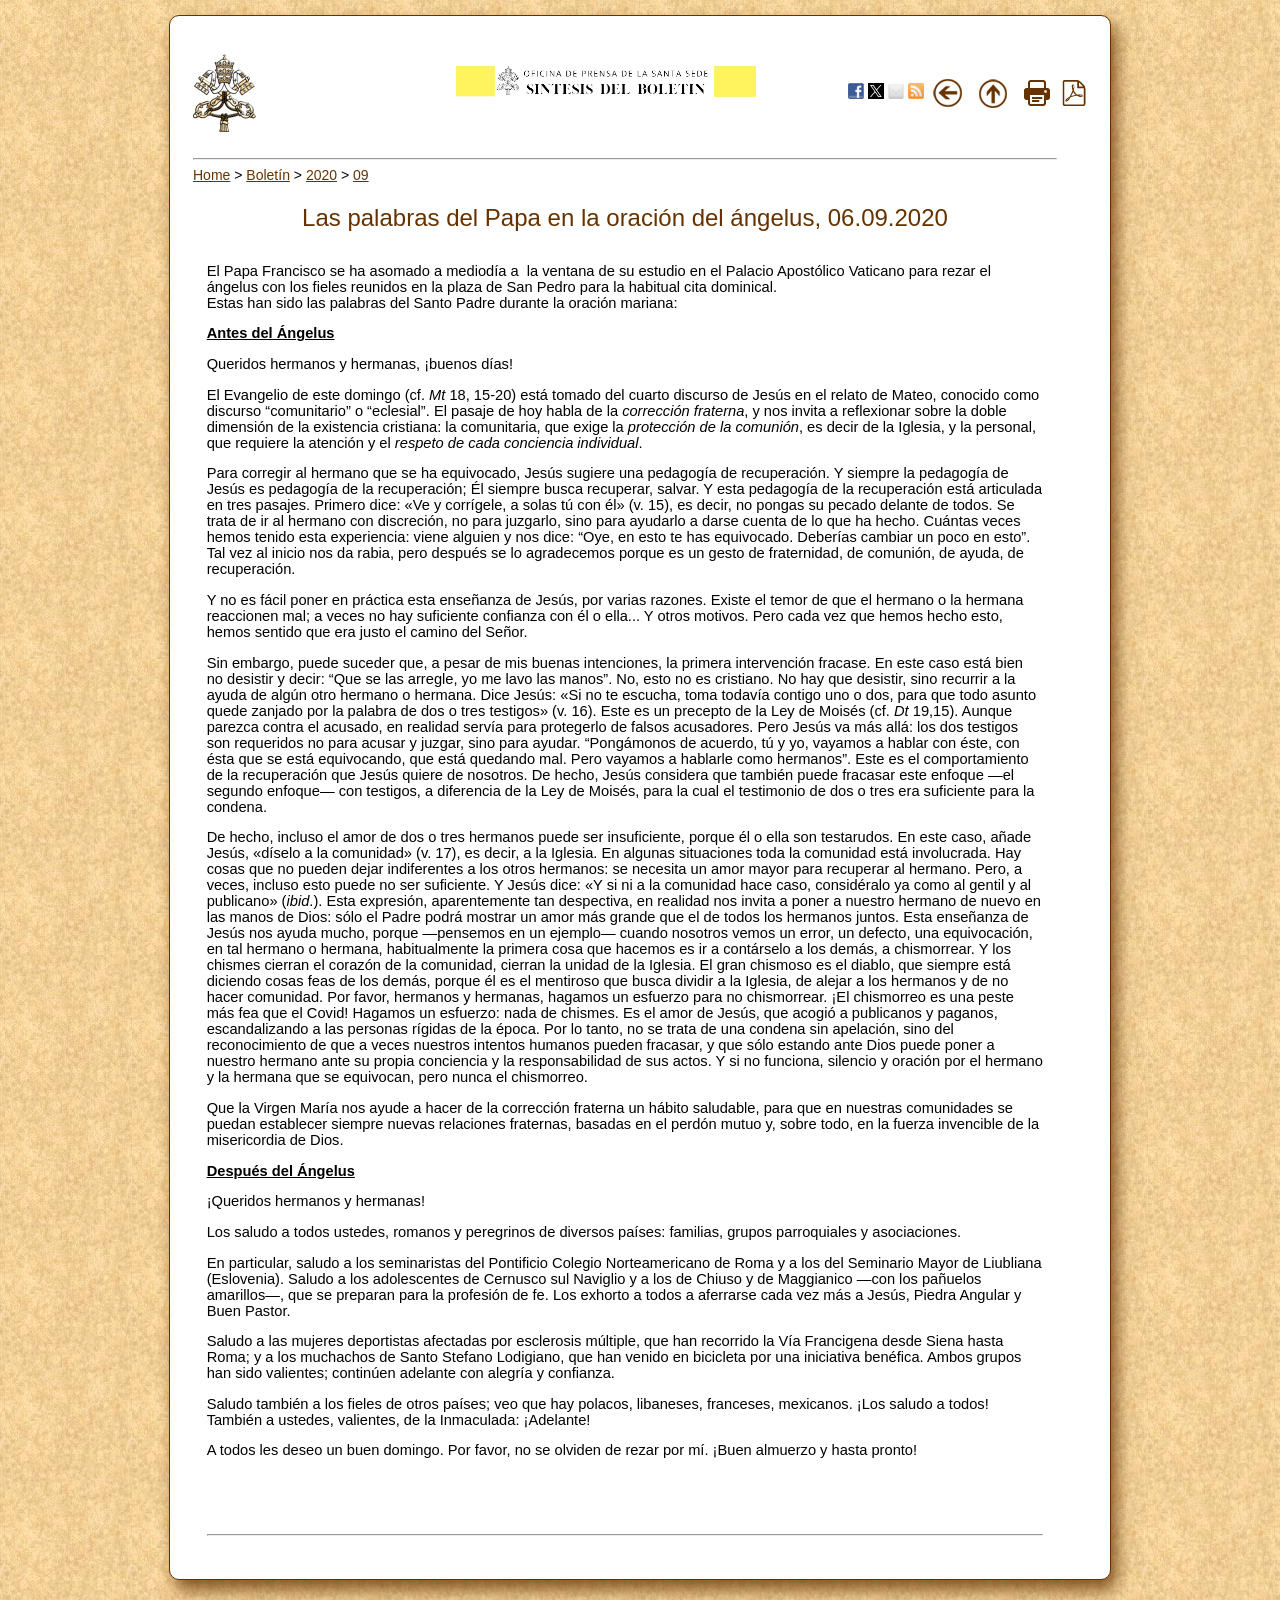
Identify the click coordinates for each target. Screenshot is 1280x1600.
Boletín (268, 175)
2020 (321, 175)
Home (211, 175)
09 (361, 175)
